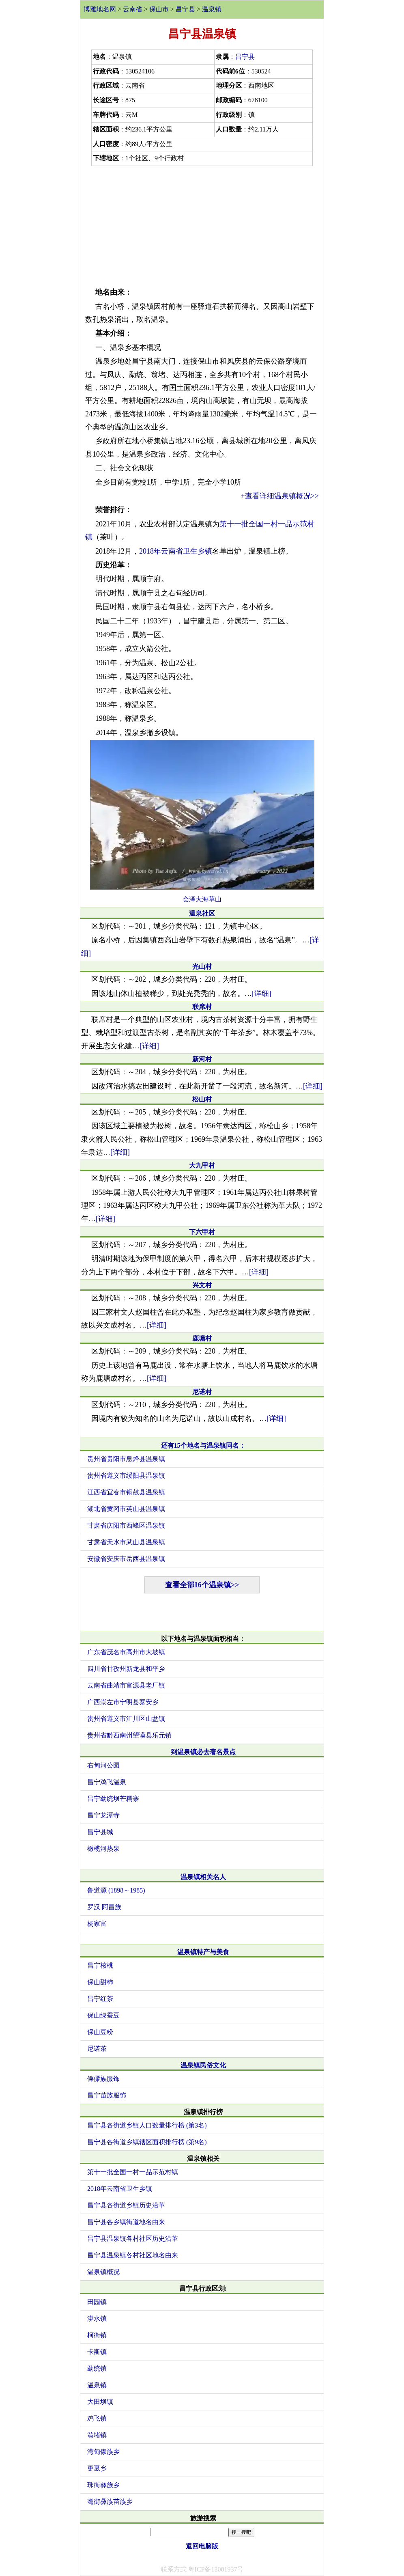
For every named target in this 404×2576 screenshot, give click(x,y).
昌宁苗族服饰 (106, 2095)
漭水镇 (97, 2318)
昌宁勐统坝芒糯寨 (113, 1798)
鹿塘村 (202, 1338)
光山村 (202, 966)
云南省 (132, 9)
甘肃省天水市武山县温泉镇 (126, 1542)
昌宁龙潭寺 (103, 1815)
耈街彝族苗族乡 (110, 2501)
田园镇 (97, 2301)
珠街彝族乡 (103, 2484)
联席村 (202, 1006)
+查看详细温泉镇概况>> (280, 496)
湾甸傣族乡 (103, 2451)
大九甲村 (202, 1165)
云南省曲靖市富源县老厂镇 (126, 1685)
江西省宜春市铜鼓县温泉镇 (126, 1492)
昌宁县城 (100, 1831)
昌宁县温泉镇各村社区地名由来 (132, 2255)
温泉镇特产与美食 (203, 1952)
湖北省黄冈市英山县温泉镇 (126, 1508)
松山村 (202, 1099)
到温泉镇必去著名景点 (203, 1751)
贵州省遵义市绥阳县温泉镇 (126, 1475)
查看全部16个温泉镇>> (202, 1585)
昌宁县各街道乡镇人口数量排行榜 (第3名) (147, 2125)
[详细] (261, 993)
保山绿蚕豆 (103, 2015)
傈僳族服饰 (103, 2078)
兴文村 (202, 1285)
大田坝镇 (100, 2401)
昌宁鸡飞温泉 (106, 1781)
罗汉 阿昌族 (104, 1906)
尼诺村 (202, 1391)
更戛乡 (97, 2468)
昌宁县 (185, 9)
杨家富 (97, 1923)
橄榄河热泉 (103, 1848)
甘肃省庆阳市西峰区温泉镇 (126, 1525)
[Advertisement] (202, 225)
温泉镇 (211, 9)
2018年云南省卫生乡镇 (175, 551)
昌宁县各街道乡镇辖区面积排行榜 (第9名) (147, 2141)
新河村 (202, 1059)
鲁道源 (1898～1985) (116, 1890)
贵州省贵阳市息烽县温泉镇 (126, 1458)
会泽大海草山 (202, 899)
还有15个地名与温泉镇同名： (203, 1445)
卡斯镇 (97, 2351)
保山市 (159, 9)
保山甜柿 (100, 1982)
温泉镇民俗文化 (203, 2065)
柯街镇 (97, 2335)
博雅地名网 (100, 9)
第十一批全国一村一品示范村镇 (132, 2172)
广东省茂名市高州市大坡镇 (126, 1652)
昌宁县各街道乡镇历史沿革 (126, 2205)
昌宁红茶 (100, 1998)
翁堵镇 (97, 2435)
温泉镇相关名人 (203, 1876)
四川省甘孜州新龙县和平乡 (126, 1668)
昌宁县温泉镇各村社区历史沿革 (132, 2238)
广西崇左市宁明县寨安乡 (123, 1702)
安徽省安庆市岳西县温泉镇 (126, 1558)
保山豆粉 (100, 2031)
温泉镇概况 (103, 2271)
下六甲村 (202, 1232)
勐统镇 (97, 2368)
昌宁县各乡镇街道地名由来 (126, 2221)
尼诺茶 (97, 2048)
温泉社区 (202, 913)
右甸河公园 (103, 1765)
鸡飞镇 (97, 2418)
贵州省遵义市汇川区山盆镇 (126, 1718)
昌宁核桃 (100, 1965)
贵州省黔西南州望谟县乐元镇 (129, 1735)
